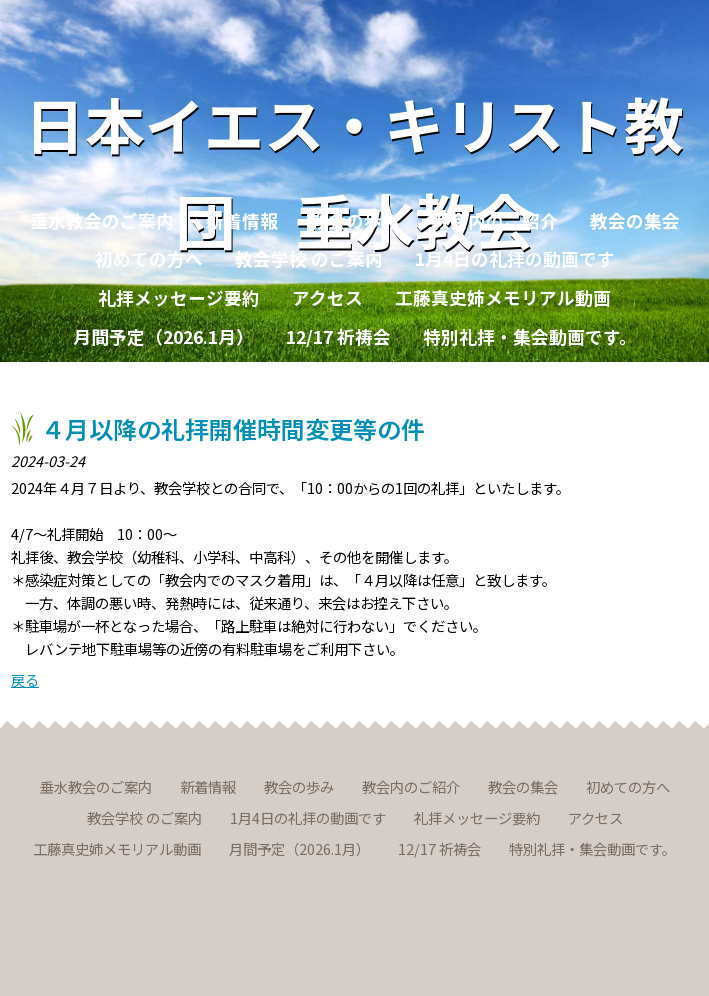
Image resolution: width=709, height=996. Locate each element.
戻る (25, 679)
